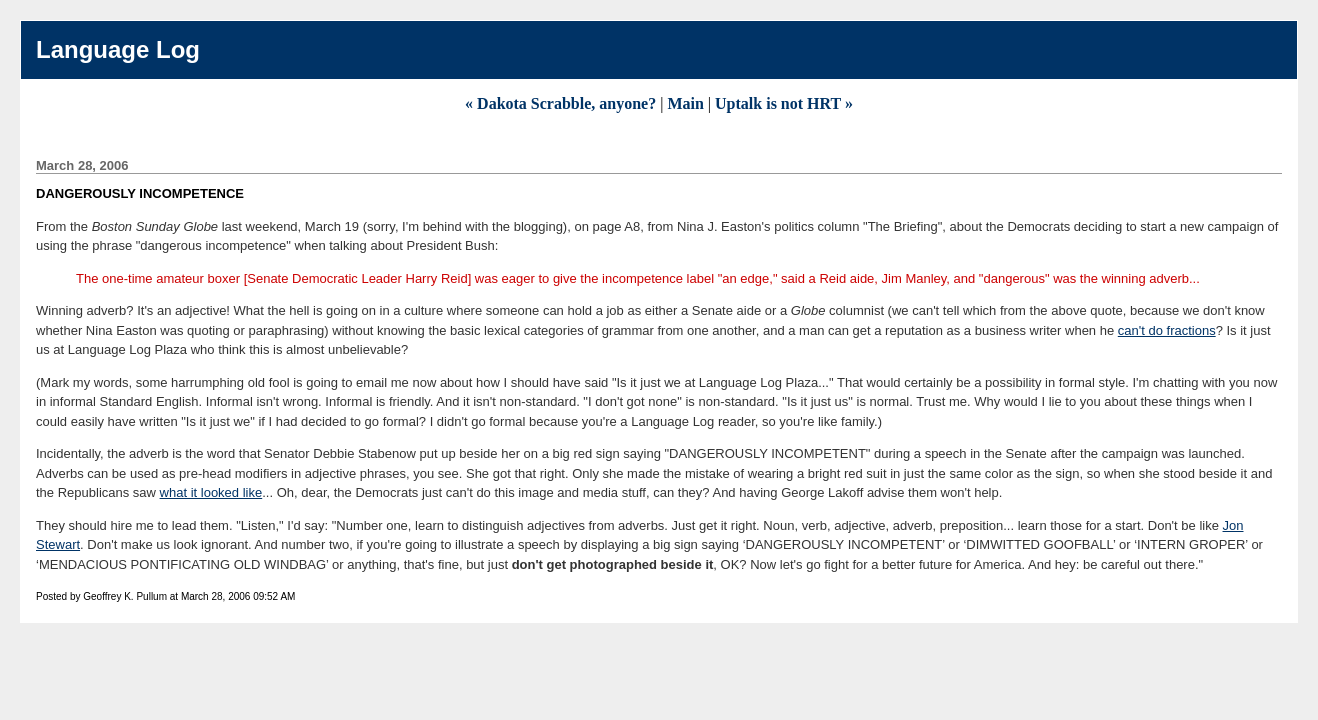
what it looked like (211, 492)
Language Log (118, 49)
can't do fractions (1167, 330)
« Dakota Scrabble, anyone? (560, 103)
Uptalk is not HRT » (784, 103)
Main (685, 103)
